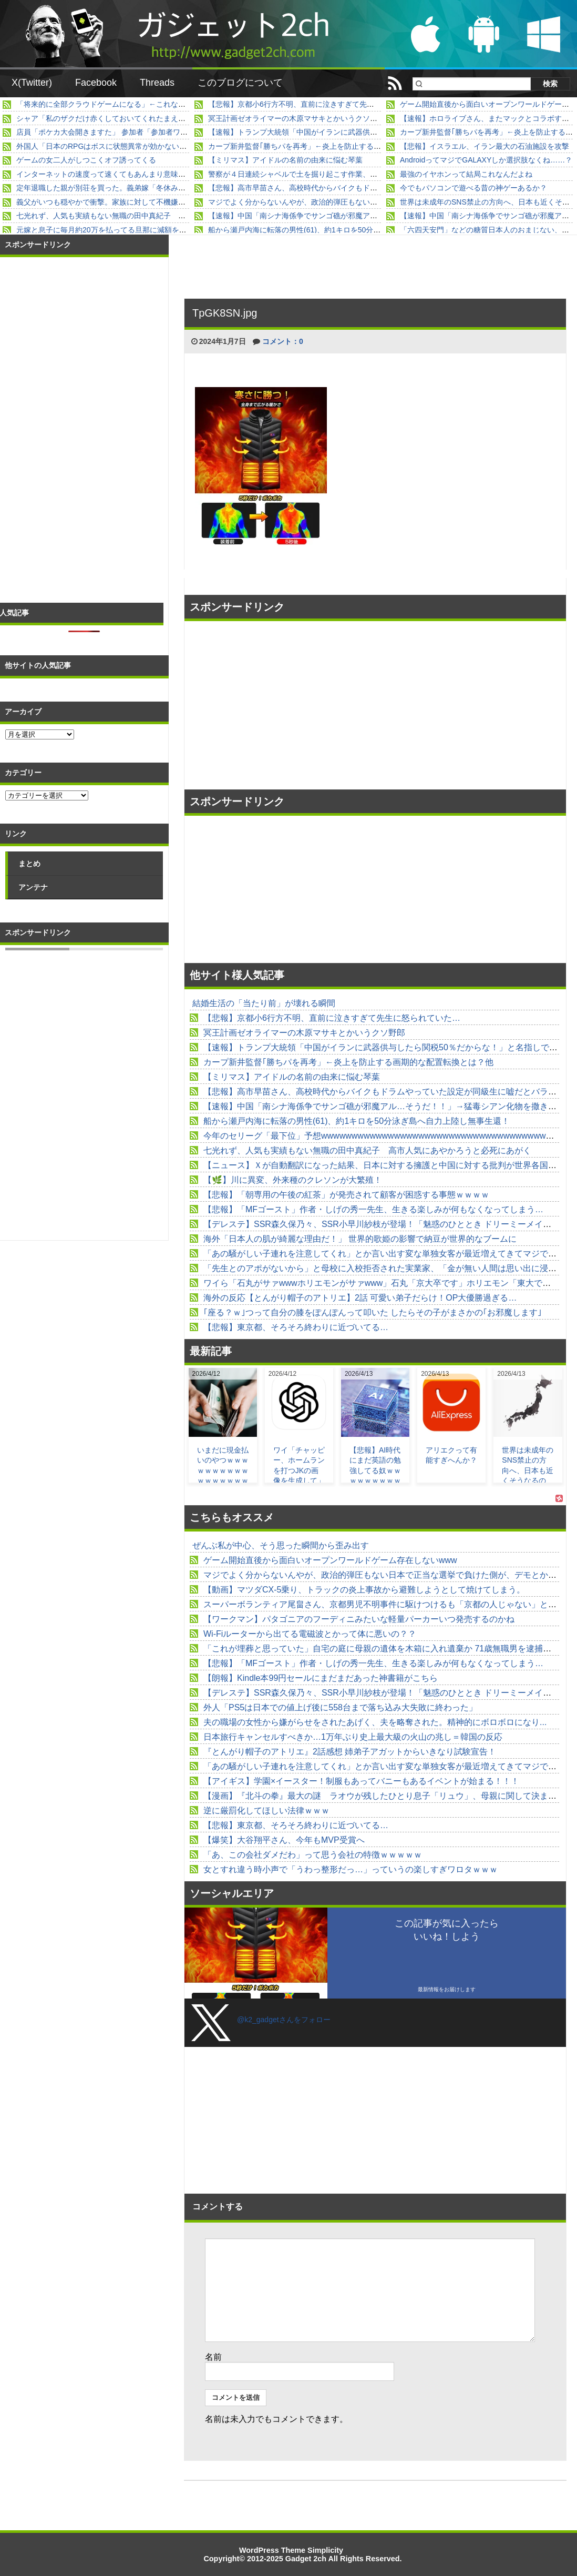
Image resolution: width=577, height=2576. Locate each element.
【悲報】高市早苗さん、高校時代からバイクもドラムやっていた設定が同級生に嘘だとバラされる (370, 188)
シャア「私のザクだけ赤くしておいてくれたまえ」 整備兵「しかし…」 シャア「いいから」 (174, 118)
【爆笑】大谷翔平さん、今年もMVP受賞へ (284, 1839)
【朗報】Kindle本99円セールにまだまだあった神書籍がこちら (320, 1678)
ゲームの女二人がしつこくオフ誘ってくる (86, 160)
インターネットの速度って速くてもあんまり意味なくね (108, 174)
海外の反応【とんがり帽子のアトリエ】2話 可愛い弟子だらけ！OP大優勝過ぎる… (360, 1297)
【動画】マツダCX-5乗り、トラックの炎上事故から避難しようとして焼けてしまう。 (364, 1589)
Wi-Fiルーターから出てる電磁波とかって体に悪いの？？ (309, 1633)
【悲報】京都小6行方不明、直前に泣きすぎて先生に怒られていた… (320, 104)
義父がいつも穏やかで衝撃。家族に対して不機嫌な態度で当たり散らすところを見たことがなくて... (181, 202)
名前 (213, 2356)
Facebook (96, 82)
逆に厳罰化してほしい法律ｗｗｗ (266, 1810)
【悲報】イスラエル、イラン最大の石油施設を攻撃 (484, 146)
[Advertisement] (280, 705)
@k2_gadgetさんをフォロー (284, 2019)
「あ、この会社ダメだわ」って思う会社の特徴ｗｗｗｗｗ (312, 1854)
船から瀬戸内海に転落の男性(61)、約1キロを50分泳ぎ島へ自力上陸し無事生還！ (342, 230)
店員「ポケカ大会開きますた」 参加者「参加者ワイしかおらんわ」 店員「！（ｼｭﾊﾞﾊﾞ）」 (165, 132)
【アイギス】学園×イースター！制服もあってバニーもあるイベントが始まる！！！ (361, 1781)
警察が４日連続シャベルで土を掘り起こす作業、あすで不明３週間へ (322, 174)
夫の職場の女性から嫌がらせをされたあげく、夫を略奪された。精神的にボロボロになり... (375, 1722)
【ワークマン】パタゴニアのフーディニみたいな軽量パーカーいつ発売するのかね (358, 1619)
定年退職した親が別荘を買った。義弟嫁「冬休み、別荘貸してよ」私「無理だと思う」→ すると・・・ (186, 188)
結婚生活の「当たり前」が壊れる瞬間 (263, 1003)
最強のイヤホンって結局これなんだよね (466, 174)
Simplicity (325, 2550)
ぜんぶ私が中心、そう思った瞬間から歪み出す (280, 1545)
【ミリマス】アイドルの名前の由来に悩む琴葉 (285, 160)
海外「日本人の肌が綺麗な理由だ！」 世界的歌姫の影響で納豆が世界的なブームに (360, 1238)
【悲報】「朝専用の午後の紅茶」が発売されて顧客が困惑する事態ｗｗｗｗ (346, 1194)
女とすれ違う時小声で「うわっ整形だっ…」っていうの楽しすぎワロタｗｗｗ (350, 1869)
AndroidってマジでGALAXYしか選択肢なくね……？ (486, 160)
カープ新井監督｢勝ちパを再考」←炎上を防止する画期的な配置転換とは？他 (335, 146)
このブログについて (240, 82)
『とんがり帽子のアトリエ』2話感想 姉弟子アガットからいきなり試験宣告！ (349, 1751)
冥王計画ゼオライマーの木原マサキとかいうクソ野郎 (296, 118)
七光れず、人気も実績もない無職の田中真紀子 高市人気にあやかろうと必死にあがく (159, 215)
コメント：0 (282, 341)
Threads (157, 82)
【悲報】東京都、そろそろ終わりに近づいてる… (295, 1327)
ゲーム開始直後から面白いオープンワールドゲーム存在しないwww (330, 1560)
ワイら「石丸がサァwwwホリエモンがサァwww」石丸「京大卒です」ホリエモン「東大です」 (381, 1283)
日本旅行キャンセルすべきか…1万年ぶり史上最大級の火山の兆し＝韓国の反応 (352, 1736)
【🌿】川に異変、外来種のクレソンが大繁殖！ (292, 1179)
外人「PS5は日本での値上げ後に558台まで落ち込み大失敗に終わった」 (340, 1707)
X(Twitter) (32, 82)
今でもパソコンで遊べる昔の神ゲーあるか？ (473, 188)
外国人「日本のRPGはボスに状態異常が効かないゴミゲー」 (116, 146)
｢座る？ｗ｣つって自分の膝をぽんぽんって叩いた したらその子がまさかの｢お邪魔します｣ (372, 1312)
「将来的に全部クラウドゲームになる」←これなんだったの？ (119, 104)
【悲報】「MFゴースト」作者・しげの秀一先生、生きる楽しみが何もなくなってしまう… (373, 1209)
